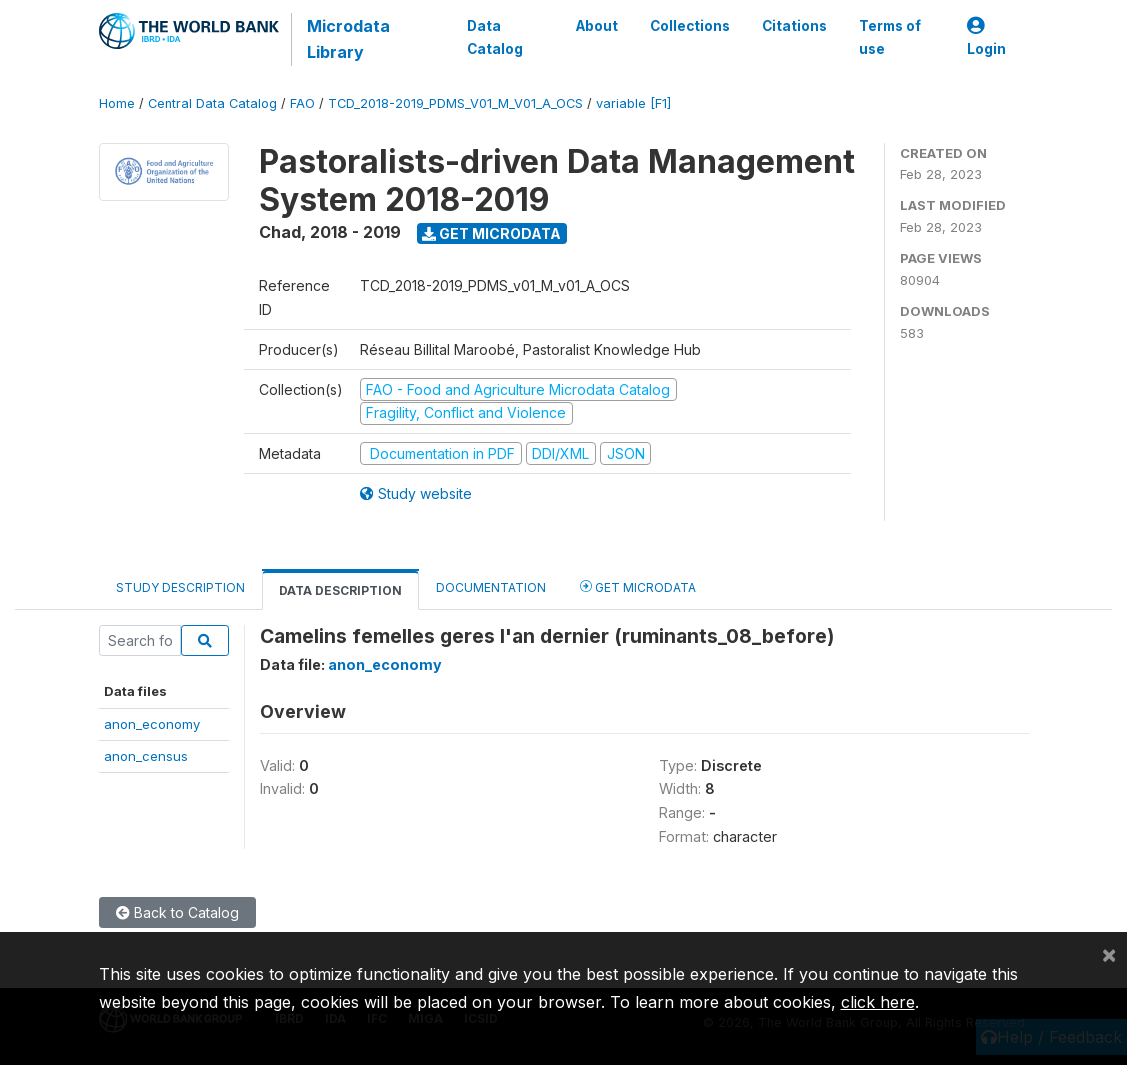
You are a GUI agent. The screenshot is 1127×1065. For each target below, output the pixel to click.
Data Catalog (495, 37)
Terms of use (890, 37)
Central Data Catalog (212, 103)
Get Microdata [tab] (638, 586)
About (597, 26)
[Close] (1109, 954)
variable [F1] (633, 103)
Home (117, 103)
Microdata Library (348, 39)
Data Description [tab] (340, 590)
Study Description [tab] (180, 587)
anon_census (146, 756)
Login (986, 37)
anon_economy (152, 724)
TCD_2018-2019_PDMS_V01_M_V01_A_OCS (455, 103)
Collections (690, 26)
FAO (302, 103)
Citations (794, 26)
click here (878, 1002)
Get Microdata (491, 233)
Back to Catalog (177, 912)
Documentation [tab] (491, 587)
